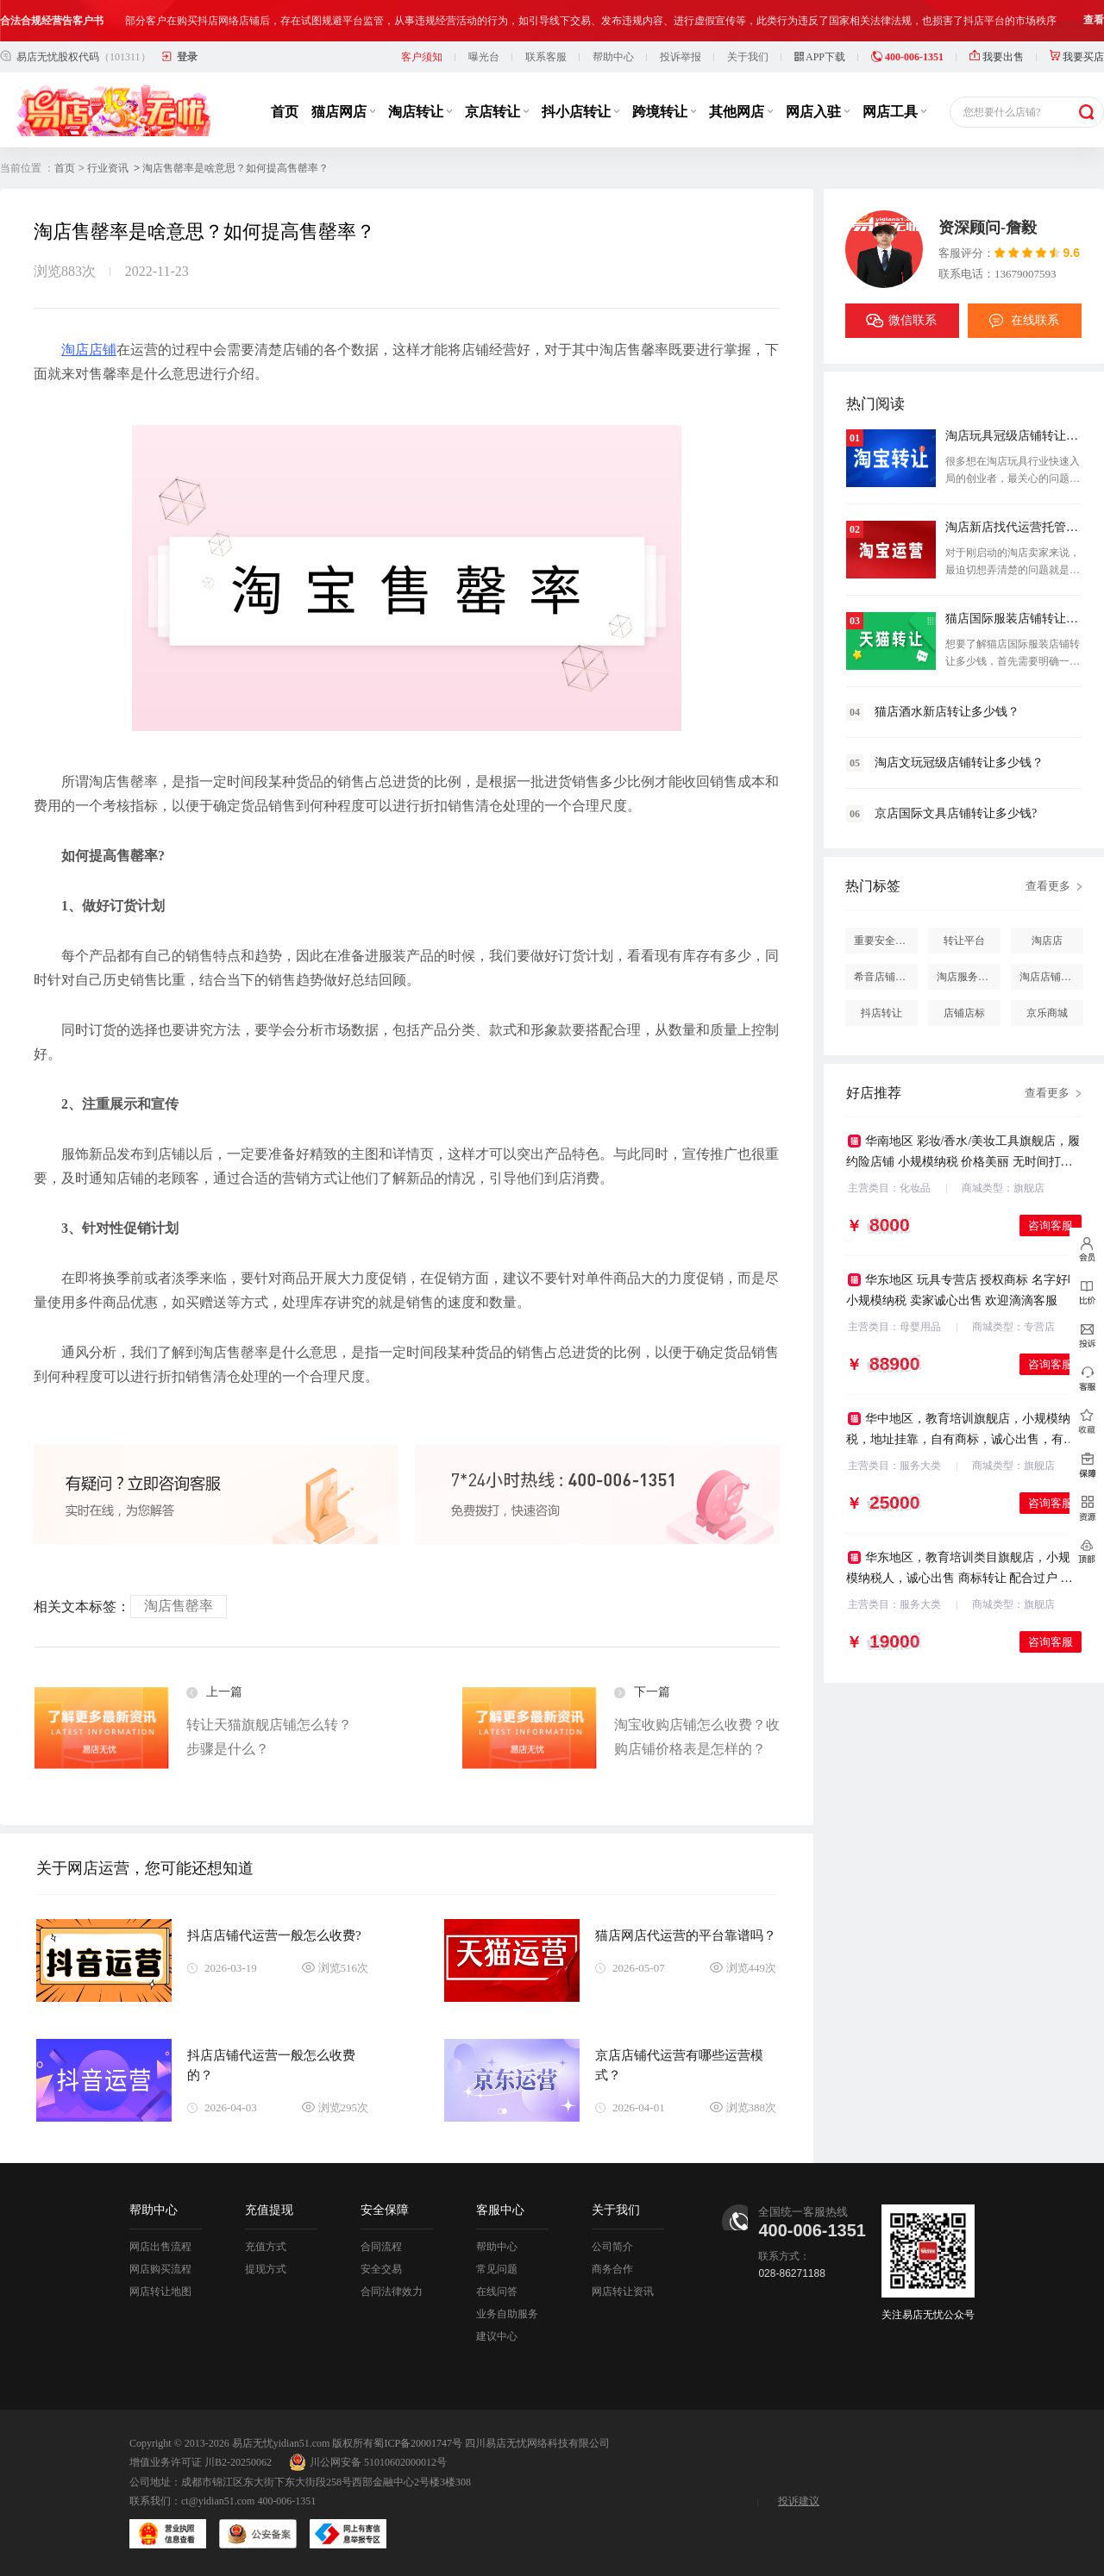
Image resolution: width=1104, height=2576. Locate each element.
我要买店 (1077, 57)
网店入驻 (818, 111)
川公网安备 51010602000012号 (368, 2462)
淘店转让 (420, 111)
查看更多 (1048, 885)
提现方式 (265, 2269)
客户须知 (421, 57)
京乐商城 (1047, 1013)
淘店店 (1047, 941)
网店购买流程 (160, 2269)
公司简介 (612, 2247)
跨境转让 (664, 111)
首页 (284, 111)
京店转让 (497, 111)
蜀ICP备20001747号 (417, 2443)
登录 (187, 57)
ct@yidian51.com (217, 2501)
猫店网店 (343, 111)
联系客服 (546, 57)
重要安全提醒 (885, 941)
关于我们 (747, 57)
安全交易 (381, 2269)
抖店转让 (881, 1013)
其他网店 (741, 111)
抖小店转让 (580, 111)
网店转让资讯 (623, 2291)
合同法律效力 (392, 2291)
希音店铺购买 (885, 977)
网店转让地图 (160, 2291)
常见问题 (497, 2269)
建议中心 (497, 2336)
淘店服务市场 (968, 977)
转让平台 (964, 941)
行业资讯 (108, 168)
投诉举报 (680, 57)
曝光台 (483, 57)
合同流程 (381, 2247)
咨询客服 (1050, 1225)
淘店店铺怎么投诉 (1051, 977)
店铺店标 (964, 1013)
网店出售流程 (160, 2247)
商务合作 (612, 2269)
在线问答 (497, 2291)
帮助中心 (613, 57)
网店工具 (894, 111)
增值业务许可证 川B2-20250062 (200, 2462)
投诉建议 (798, 2501)
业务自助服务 (507, 2314)
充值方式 (265, 2247)
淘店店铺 (88, 349)
